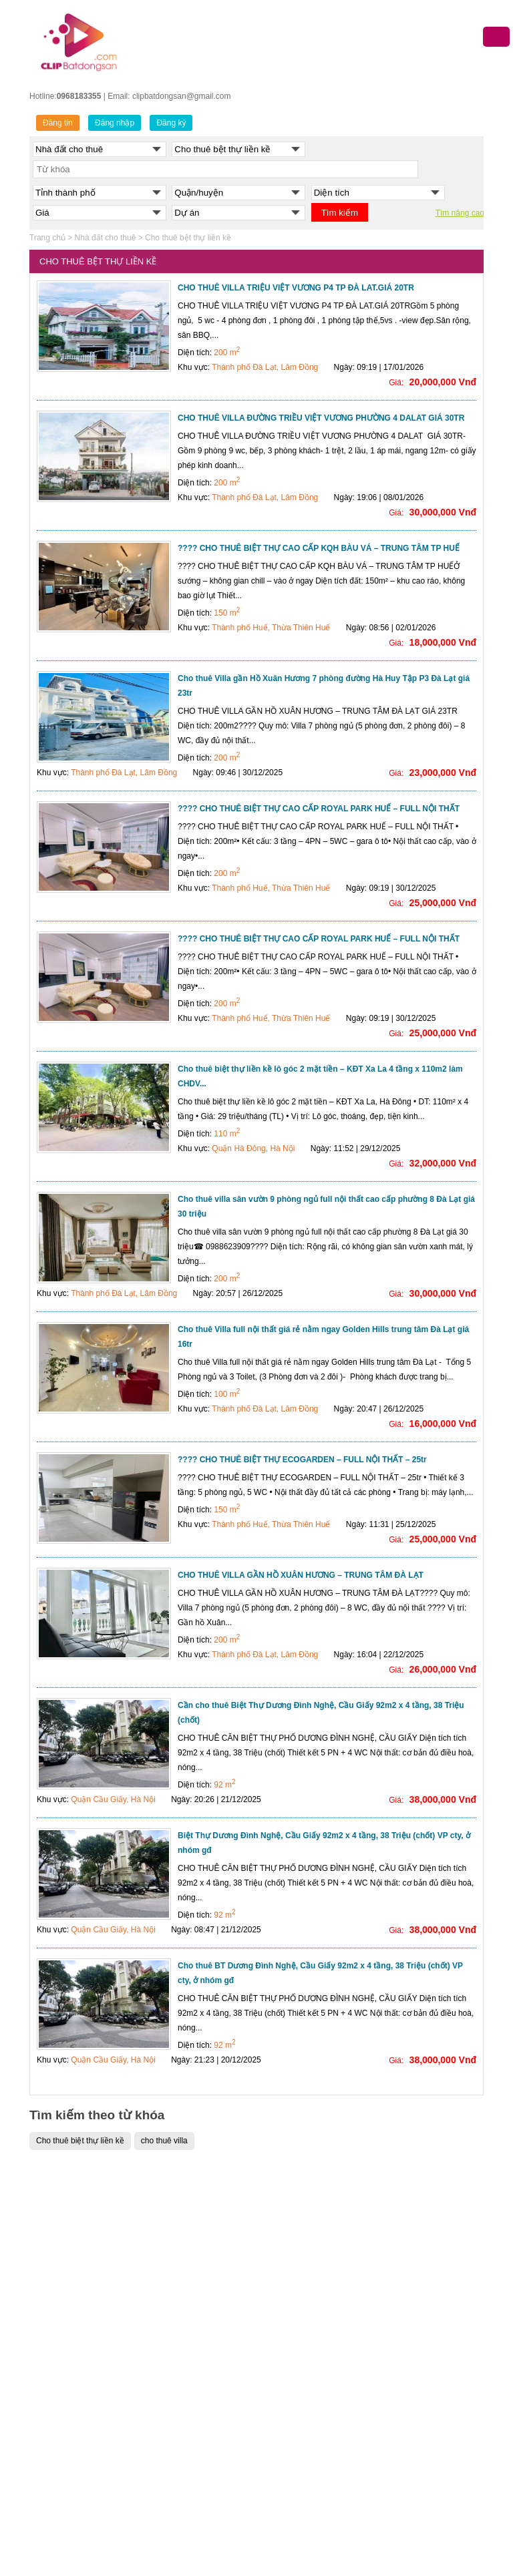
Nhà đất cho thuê (105, 237)
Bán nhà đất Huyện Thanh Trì (89, 2546)
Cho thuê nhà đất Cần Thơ (411, 2296)
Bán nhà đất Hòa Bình (301, 2379)
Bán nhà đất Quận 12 (187, 2396)
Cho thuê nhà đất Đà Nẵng (412, 2279)
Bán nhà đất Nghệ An (300, 2480)
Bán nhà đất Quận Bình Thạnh (204, 2429)
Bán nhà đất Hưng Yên (303, 2329)
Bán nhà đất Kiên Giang (304, 2513)
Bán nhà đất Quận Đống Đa (86, 2279)
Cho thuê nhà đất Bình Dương (418, 2363)
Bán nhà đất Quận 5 (185, 2296)
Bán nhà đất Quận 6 (185, 2313)
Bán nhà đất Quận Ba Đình (85, 2212)
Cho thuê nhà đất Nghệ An (411, 2480)
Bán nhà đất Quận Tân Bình (199, 2480)
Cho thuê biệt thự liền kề (80, 2140)
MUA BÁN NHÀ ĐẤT (298, 2195)
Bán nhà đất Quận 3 (185, 2263)
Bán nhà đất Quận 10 (187, 2363)
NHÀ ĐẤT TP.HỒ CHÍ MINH (198, 2195)
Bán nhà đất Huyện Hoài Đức (89, 2496)
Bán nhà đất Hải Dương (304, 2346)
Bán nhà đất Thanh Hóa (304, 2396)
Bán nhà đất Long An (299, 2530)
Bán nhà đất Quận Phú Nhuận (203, 2463)
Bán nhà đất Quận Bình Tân (199, 2413)
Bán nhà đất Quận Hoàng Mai (90, 2363)
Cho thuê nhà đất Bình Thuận (417, 2446)
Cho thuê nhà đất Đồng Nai (413, 2463)
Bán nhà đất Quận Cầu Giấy (88, 2263)
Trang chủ (47, 237)
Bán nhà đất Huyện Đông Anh (90, 2463)
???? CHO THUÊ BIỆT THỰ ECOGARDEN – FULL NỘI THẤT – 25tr (302, 1459)
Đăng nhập (114, 123)
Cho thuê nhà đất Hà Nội (408, 2246)
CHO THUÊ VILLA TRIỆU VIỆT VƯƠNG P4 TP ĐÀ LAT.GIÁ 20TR (296, 287)
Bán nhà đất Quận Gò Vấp (196, 2446)
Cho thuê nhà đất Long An (411, 2513)
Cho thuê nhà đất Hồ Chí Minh (418, 2263)
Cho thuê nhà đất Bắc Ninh (412, 2346)
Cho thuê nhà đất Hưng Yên (414, 2496)
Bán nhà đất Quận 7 (185, 2329)
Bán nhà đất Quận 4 (185, 2279)
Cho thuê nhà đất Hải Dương (415, 2379)
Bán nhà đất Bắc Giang (303, 2363)
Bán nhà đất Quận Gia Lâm (86, 2480)
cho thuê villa (164, 2140)
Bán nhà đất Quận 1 (185, 2246)
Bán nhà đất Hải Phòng (303, 2279)
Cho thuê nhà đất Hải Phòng (415, 2313)
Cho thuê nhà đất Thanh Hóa (416, 2396)
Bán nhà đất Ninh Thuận (305, 2496)
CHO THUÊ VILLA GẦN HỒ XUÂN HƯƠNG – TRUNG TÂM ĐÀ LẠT (300, 1575)
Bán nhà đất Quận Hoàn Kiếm (90, 2346)
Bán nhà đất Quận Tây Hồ (83, 2429)
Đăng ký (171, 123)
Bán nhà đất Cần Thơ (300, 2263)
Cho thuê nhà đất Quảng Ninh (417, 2329)
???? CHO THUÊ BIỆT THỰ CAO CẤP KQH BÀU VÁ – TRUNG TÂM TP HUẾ (319, 548)
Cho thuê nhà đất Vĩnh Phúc (414, 2530)
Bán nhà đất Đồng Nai (301, 2463)
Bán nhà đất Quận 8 (185, 2346)
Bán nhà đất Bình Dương (306, 2446)
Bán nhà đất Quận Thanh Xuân (92, 2446)
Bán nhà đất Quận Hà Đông (86, 2296)
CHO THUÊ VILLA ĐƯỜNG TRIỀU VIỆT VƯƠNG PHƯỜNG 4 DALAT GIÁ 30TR (321, 418)
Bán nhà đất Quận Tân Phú (198, 2496)
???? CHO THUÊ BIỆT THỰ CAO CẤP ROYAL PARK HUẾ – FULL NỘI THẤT (319, 808)
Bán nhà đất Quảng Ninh (306, 2296)
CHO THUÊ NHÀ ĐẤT (403, 2195)
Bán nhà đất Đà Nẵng (300, 2246)
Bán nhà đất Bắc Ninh (301, 2313)
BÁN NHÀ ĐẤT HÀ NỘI (79, 2195)
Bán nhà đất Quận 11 (187, 2379)
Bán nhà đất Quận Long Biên (88, 2379)
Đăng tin (58, 123)
